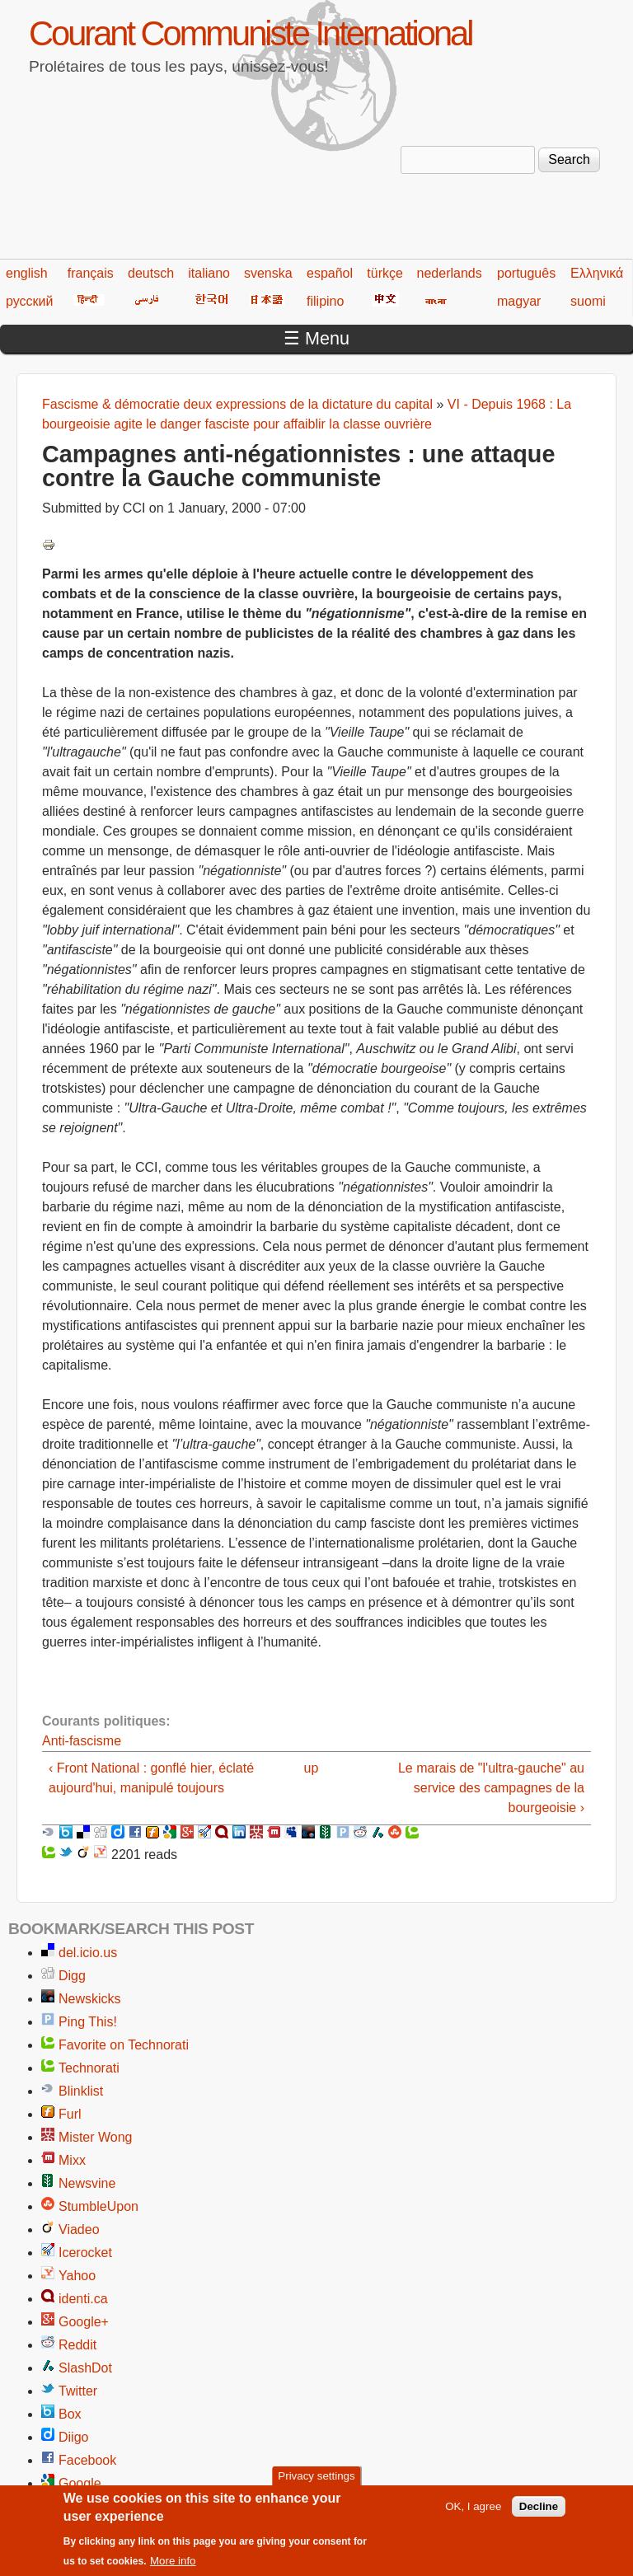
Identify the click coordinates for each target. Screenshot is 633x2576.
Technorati (89, 2068)
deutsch (151, 273)
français (91, 273)
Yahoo (77, 2276)
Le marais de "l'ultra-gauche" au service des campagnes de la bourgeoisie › (491, 1788)
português (526, 273)
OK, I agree (473, 2514)
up (311, 1768)
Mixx (72, 2160)
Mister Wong (96, 2137)
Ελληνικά (596, 273)
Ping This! (88, 2022)
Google (80, 2483)
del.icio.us (88, 1953)
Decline (538, 2514)
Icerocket (85, 2253)
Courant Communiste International (250, 33)
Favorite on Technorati (124, 2045)
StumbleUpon (98, 2206)
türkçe (385, 273)
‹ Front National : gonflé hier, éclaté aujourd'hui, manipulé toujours (151, 1778)
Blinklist (81, 2091)
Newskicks (90, 1999)
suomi (588, 301)
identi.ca (83, 2299)
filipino (325, 301)
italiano (209, 273)
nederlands (449, 273)
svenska (268, 273)
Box (70, 2414)
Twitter (78, 2391)
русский (29, 301)
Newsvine (87, 2183)
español (330, 273)
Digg (72, 1976)
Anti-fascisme (81, 1741)
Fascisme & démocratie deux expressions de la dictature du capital (237, 404)
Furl (70, 2114)
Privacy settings (316, 2484)
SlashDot (85, 2368)
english (27, 273)
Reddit (77, 2345)
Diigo (73, 2437)
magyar (519, 301)
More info (173, 2569)
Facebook (87, 2460)
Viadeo (79, 2229)
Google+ (84, 2322)
